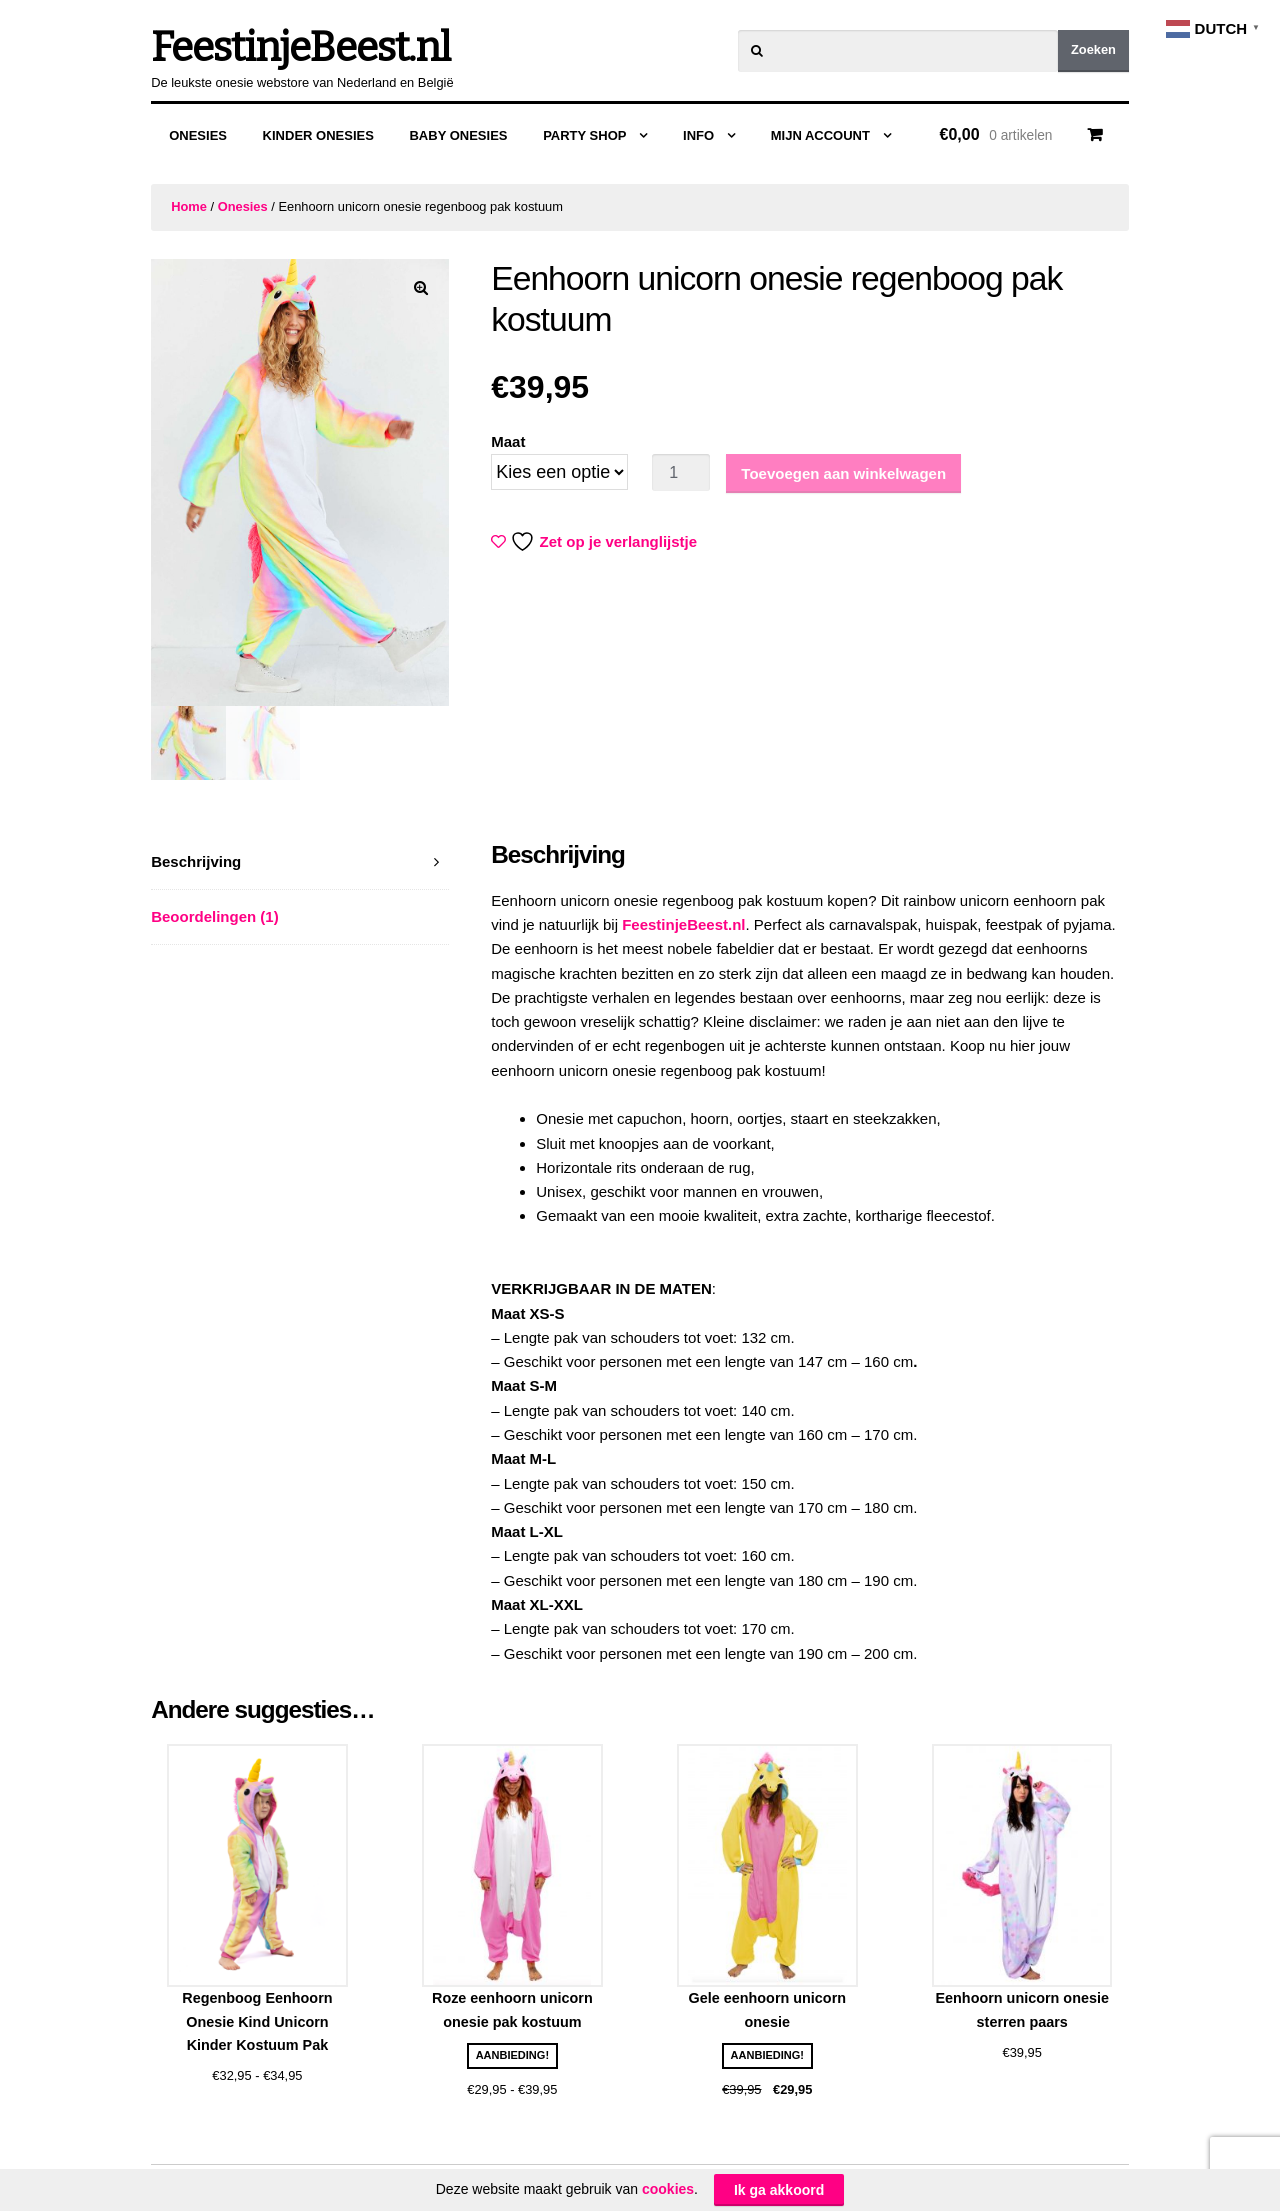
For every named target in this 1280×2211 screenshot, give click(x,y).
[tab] (300, 862)
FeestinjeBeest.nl (300, 48)
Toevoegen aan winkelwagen (843, 473)
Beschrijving (196, 861)
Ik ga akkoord (779, 2190)
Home (189, 206)
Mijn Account (820, 135)
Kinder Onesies (318, 135)
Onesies (198, 135)
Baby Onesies (458, 135)
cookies (668, 2189)
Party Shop (584, 135)
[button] (421, 288)
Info (698, 135)
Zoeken (1093, 49)
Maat (508, 441)
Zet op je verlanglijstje (596, 541)
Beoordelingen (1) (215, 916)
